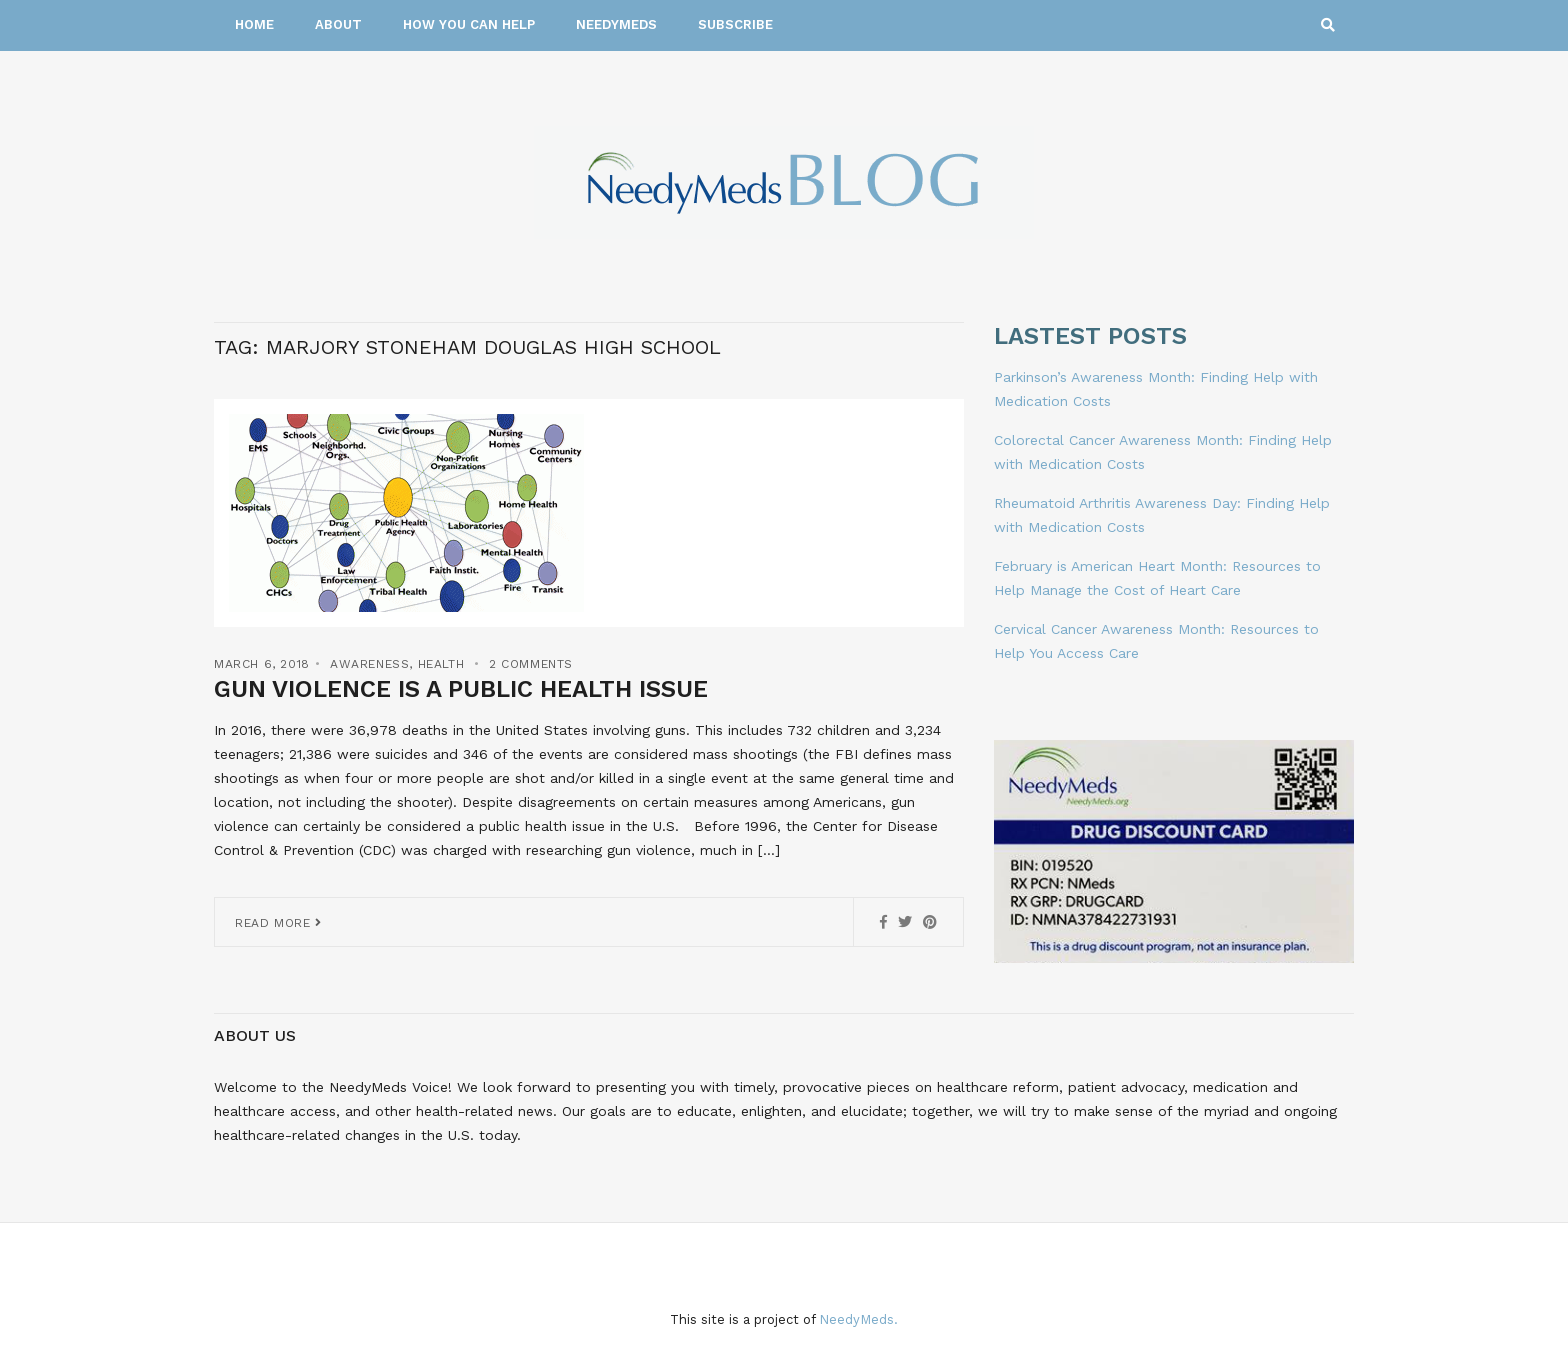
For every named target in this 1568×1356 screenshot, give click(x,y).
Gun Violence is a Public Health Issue (461, 689)
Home (254, 24)
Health (441, 664)
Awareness (369, 664)
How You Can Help (469, 24)
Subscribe (735, 24)
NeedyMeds (616, 24)
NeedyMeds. (858, 1319)
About (338, 24)
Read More (278, 923)
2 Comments (531, 664)
